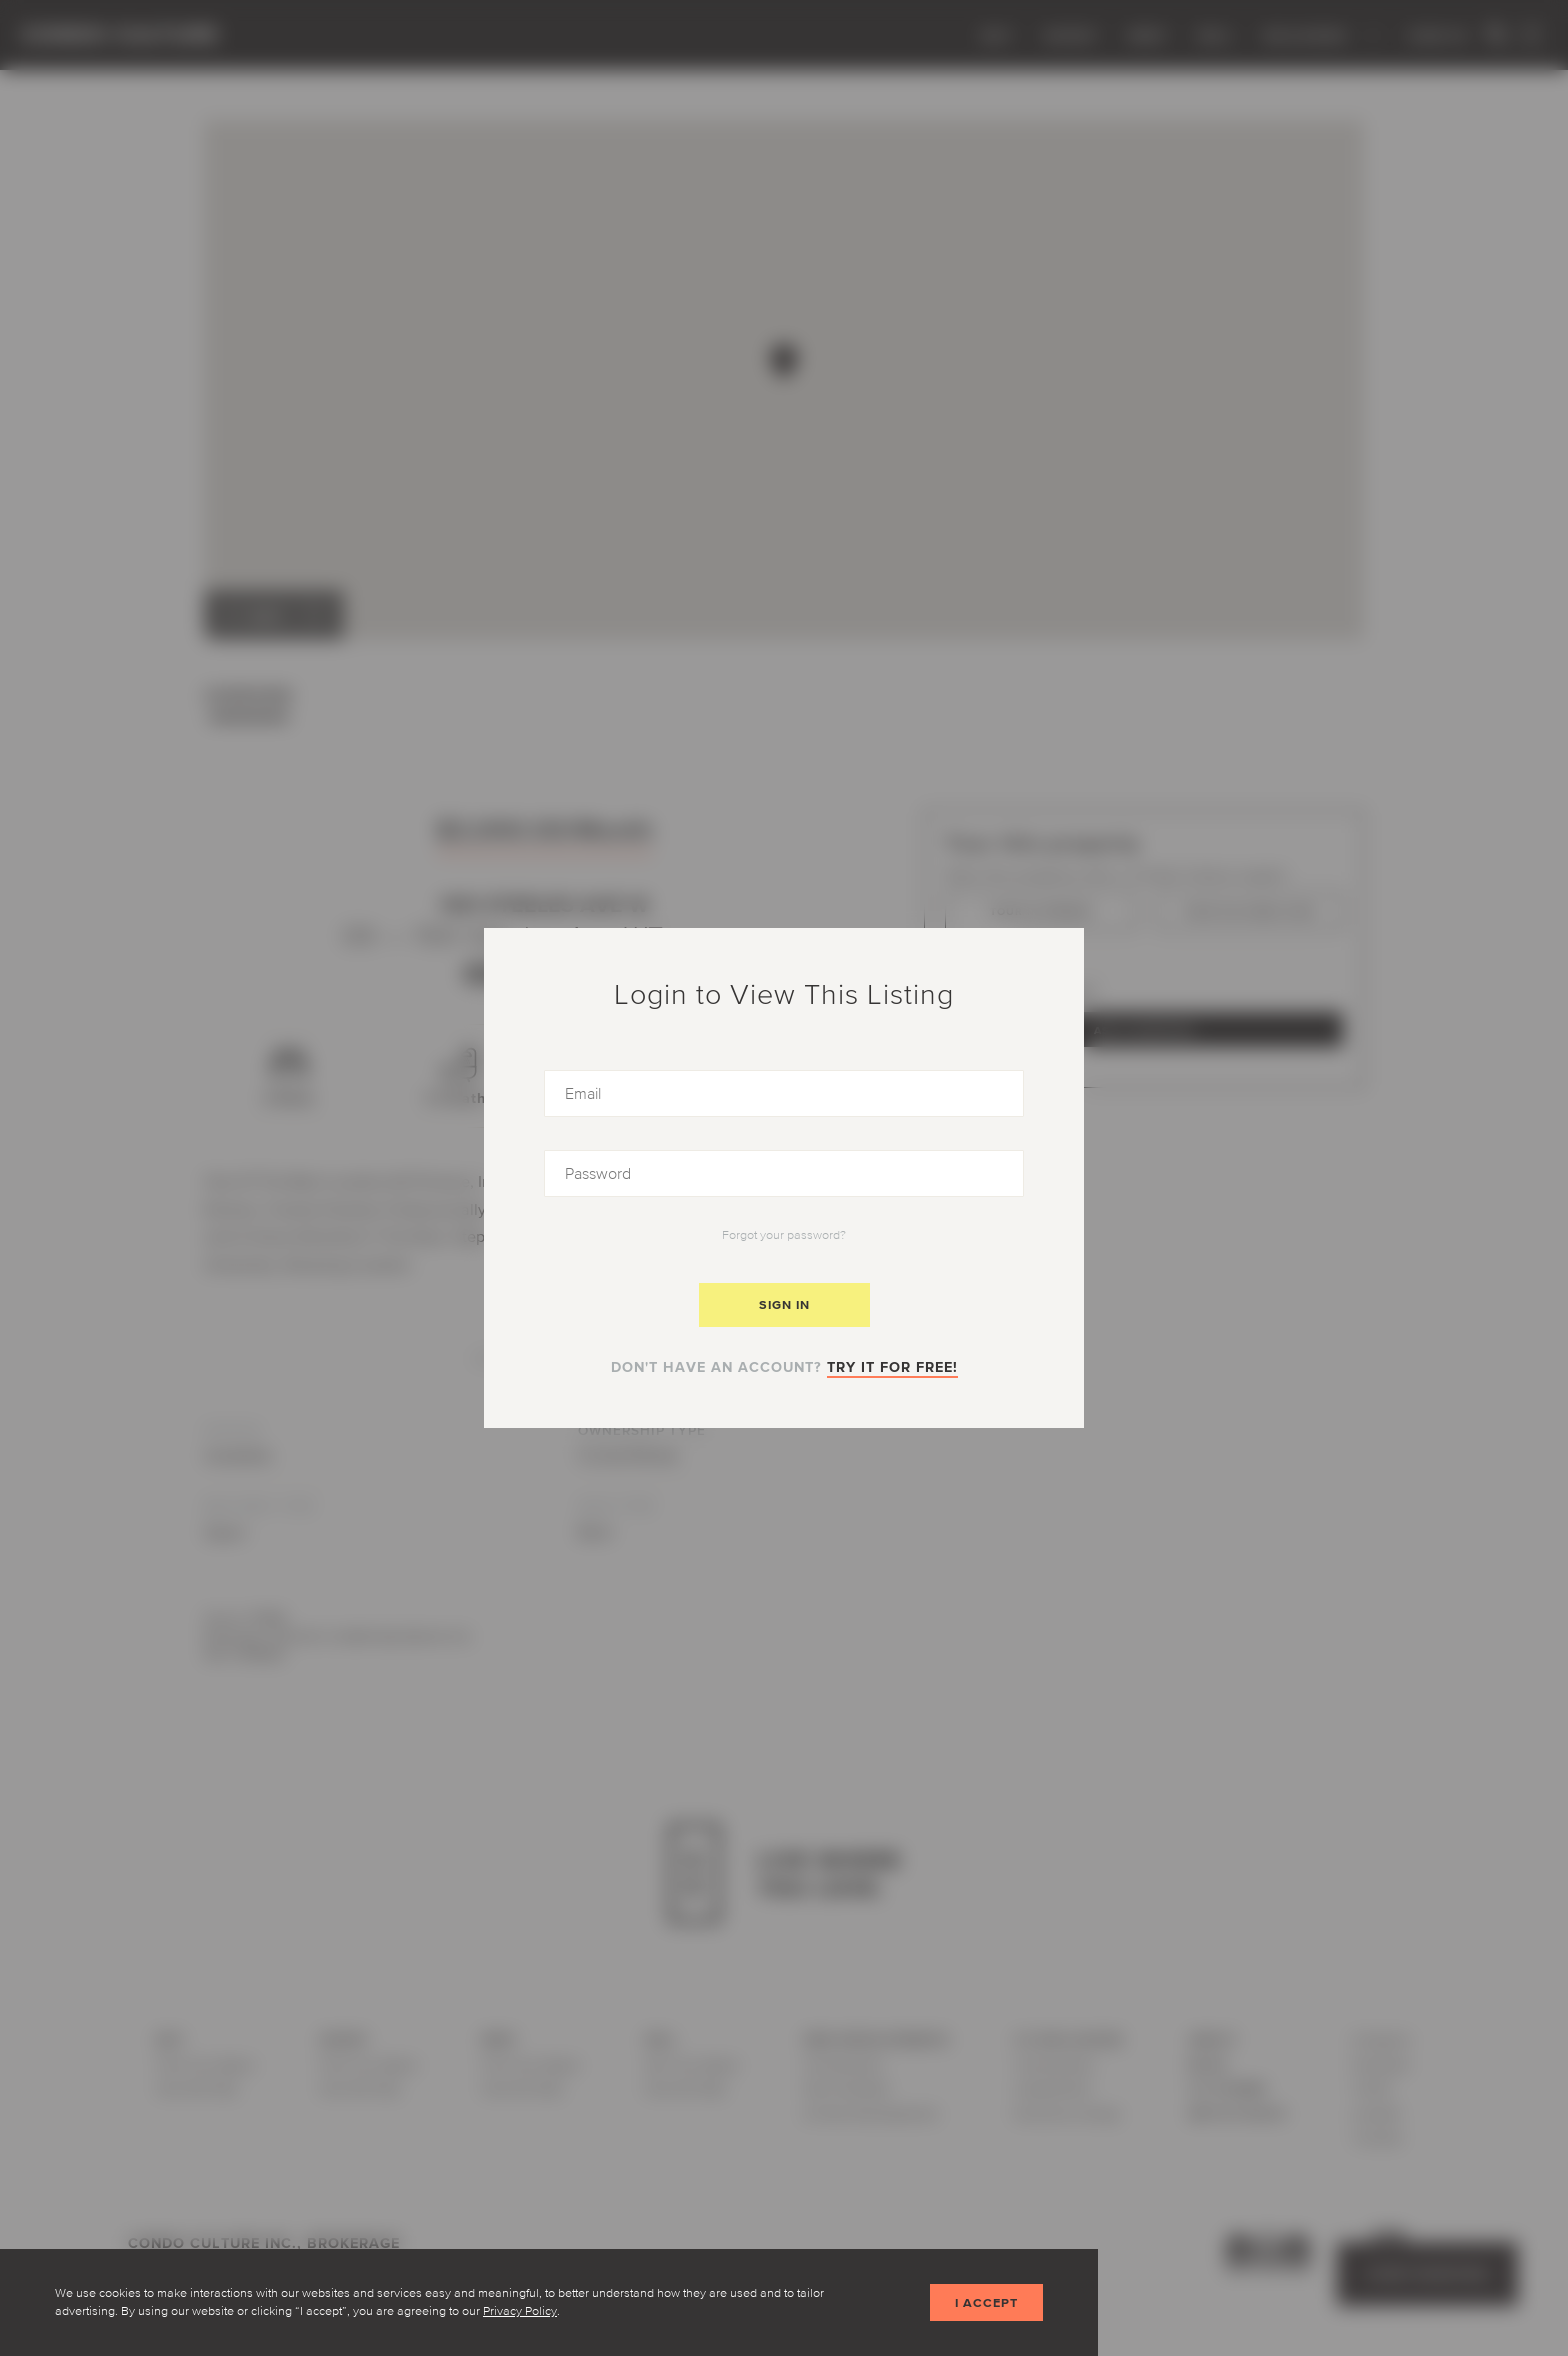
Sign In (784, 1304)
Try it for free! (892, 1367)
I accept (986, 2302)
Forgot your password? (784, 1234)
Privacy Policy (520, 2310)
